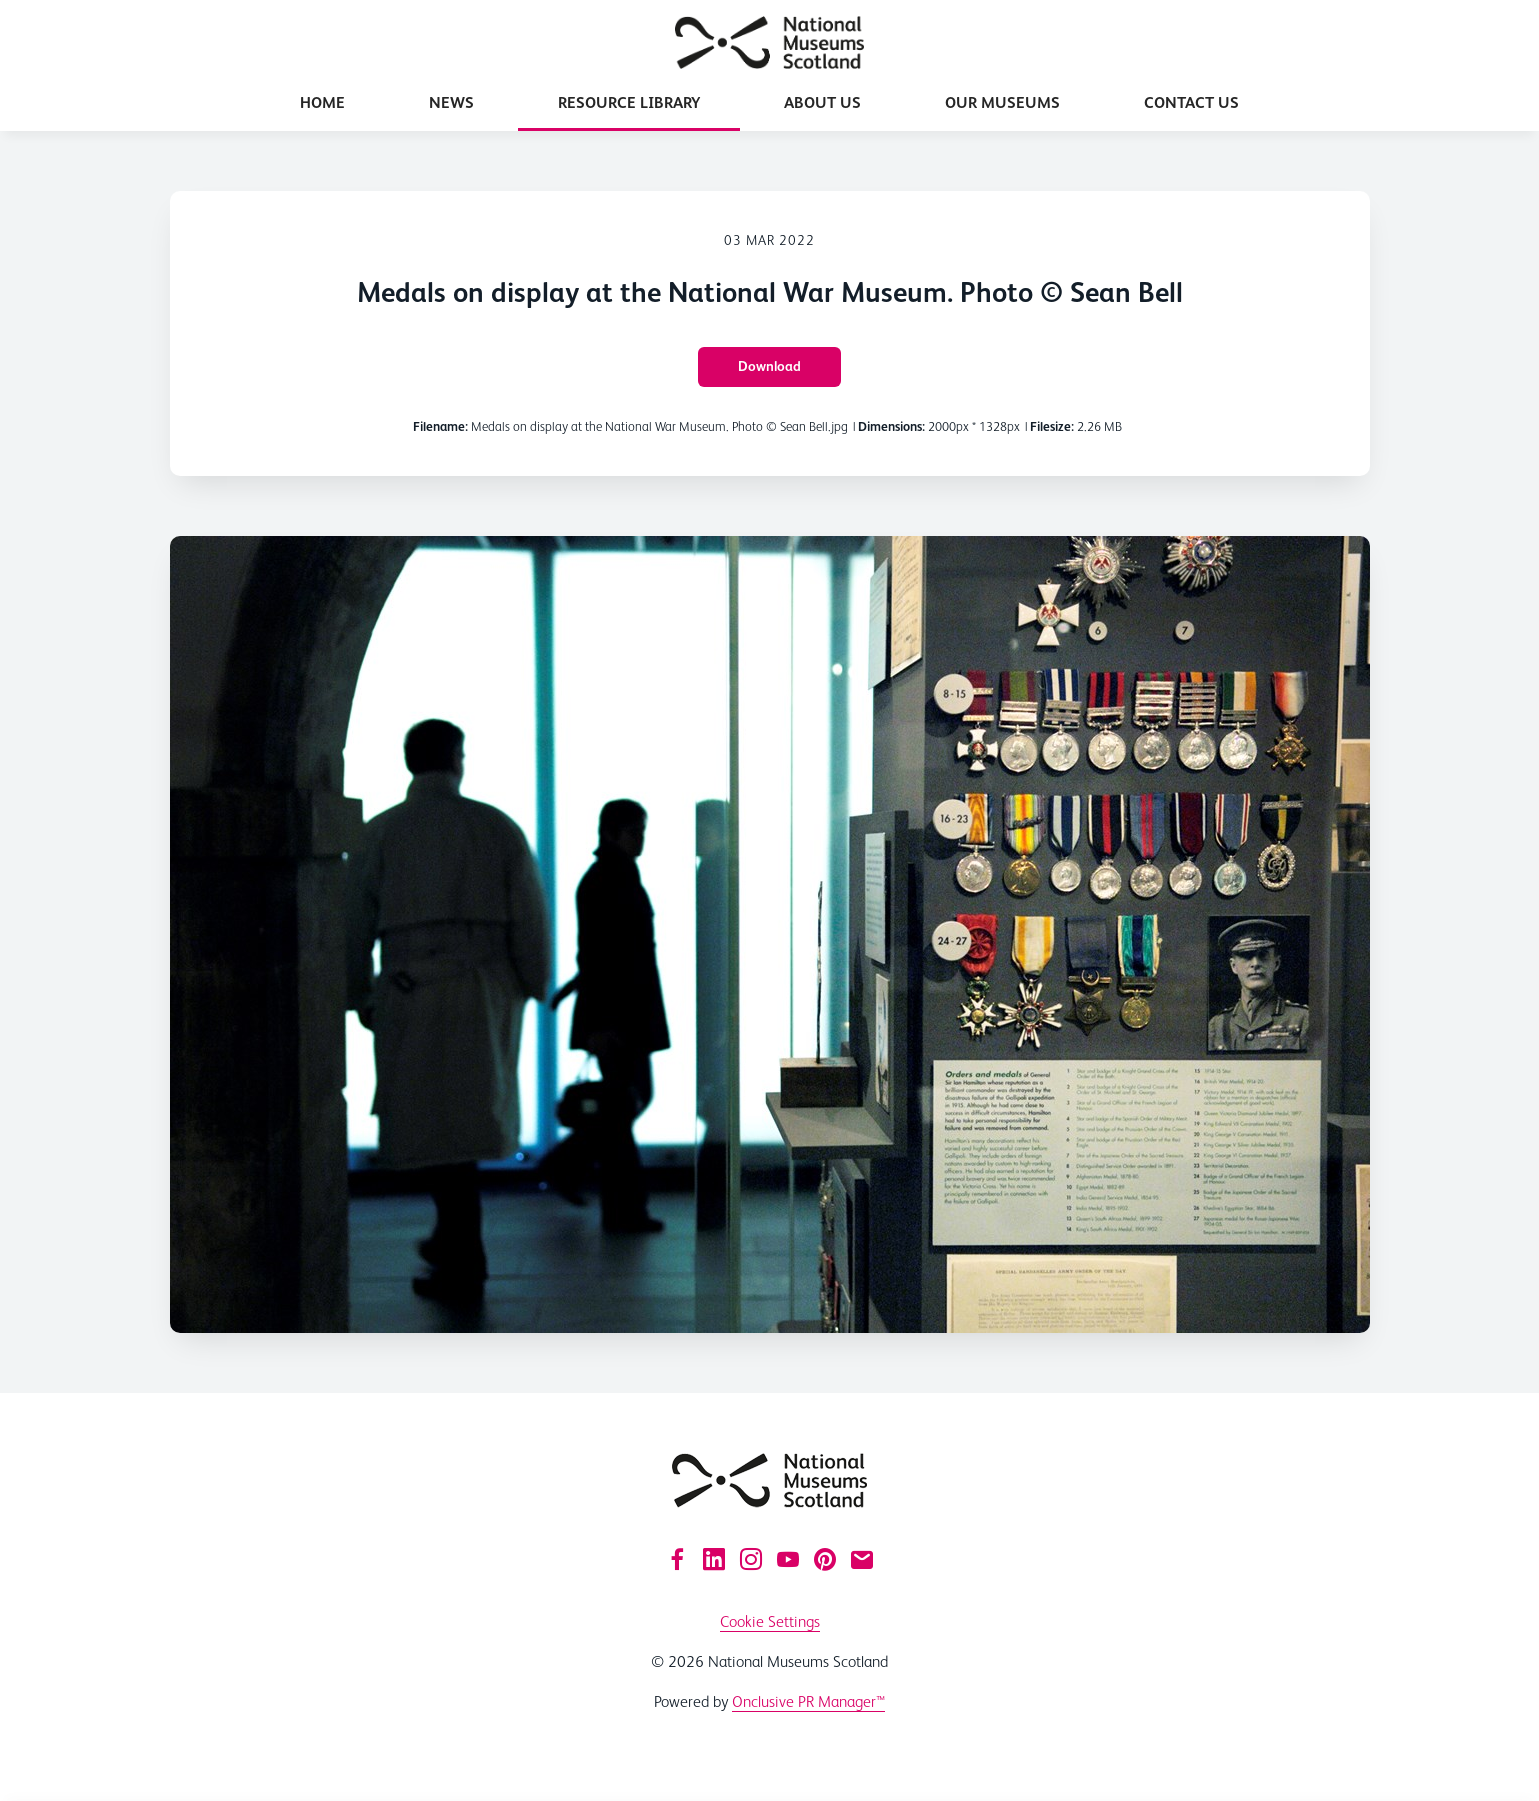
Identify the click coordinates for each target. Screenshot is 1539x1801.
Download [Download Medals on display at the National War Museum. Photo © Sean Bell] (769, 366)
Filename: (440, 426)
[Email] (862, 1559)
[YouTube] (788, 1559)
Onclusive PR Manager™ (808, 1701)
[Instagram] (751, 1559)
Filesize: (1052, 426)
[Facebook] (677, 1559)
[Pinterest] (825, 1559)
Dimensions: (891, 426)
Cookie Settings (770, 1621)
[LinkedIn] (714, 1559)
